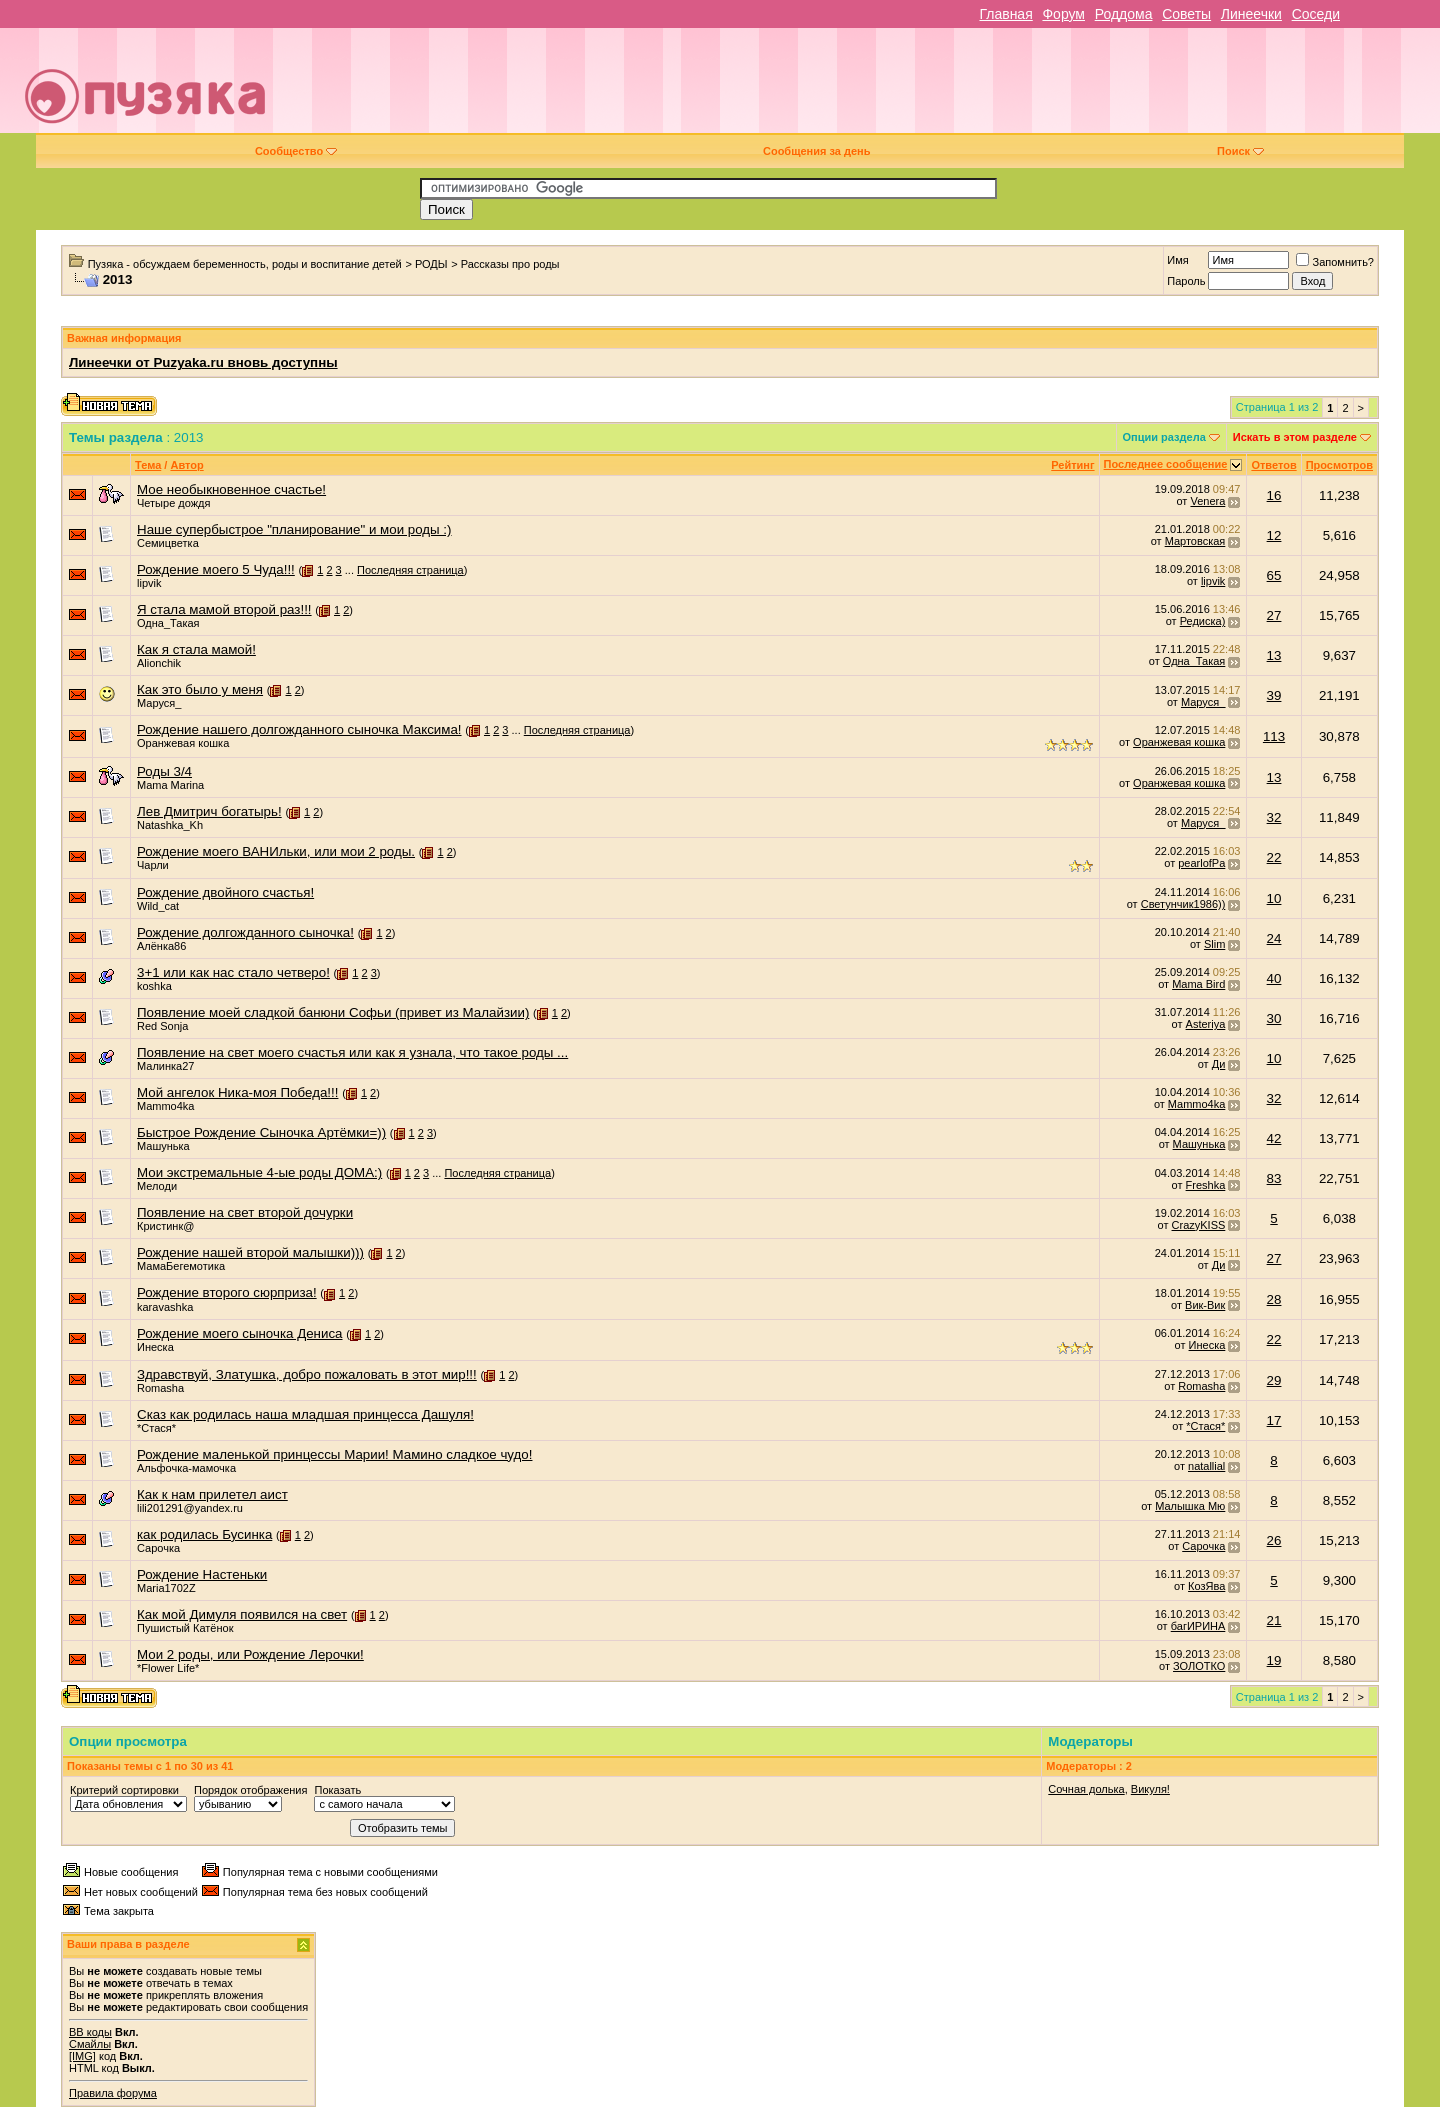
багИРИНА (1198, 1626)
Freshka (1206, 1185)
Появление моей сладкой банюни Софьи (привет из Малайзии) (333, 1012)
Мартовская (1195, 541)
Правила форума (113, 2093)
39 (1274, 695)
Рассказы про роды (510, 264)
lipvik (149, 583)
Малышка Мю (1190, 1506)
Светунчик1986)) (1183, 904)
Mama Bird (1198, 984)
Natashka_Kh (170, 825)
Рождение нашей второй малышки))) (250, 1252)
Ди (1219, 1064)
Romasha (160, 1388)
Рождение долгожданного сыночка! (245, 932)
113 (1274, 736)
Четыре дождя (173, 503)
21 (1274, 1620)
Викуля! (1150, 1789)
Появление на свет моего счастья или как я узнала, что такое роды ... (352, 1052)
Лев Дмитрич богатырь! (209, 811)
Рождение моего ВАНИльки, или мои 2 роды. (276, 851)
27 (1274, 615)
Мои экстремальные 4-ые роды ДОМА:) (259, 1172)
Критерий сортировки (124, 1790)
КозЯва (1206, 1586)
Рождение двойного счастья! (225, 892)
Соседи (1316, 14)
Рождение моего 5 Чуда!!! (216, 569)
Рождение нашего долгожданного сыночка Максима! (299, 729)
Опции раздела (1164, 437)
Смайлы (90, 2044)
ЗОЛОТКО (1199, 1666)
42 (1274, 1138)
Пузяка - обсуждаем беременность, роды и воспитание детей (245, 264)
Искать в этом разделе (1295, 437)
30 (1274, 1018)
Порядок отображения (250, 1790)
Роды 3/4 (164, 771)
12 (1274, 535)
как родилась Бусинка (204, 1534)
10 (1274, 898)
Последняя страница (410, 570)
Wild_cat (158, 906)
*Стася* (156, 1428)
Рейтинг (1072, 465)
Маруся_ (159, 703)
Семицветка (168, 543)
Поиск (1240, 151)
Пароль (1186, 281)
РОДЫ (431, 264)
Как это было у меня (200, 689)
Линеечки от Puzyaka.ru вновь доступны (203, 362)
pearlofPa (1201, 863)
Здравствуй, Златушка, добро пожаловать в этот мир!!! (307, 1374)
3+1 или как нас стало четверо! (233, 972)
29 (1274, 1380)
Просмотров (1339, 465)
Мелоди (157, 1186)
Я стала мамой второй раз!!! (224, 609)
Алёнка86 (161, 946)
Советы (1186, 14)
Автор (186, 465)
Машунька (163, 1146)
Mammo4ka (165, 1106)
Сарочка (158, 1548)
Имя (1177, 260)
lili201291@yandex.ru (190, 1508)
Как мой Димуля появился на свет (242, 1614)
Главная (1005, 14)
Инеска (155, 1347)
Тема (148, 465)
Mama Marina (170, 785)
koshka (154, 986)
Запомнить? (1335, 262)
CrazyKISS (1199, 1225)
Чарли (153, 865)
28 (1274, 1299)
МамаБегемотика (181, 1266)
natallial (1206, 1466)
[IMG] (82, 2056)
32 (1274, 817)
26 (1274, 1540)
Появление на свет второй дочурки (245, 1212)
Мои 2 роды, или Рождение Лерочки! (250, 1654)
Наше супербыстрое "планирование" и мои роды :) (294, 529)
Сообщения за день (816, 151)
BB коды (90, 2032)
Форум (1063, 14)
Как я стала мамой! (196, 649)
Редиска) (1203, 621)
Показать (337, 1790)
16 (1274, 495)
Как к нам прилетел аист (212, 1494)
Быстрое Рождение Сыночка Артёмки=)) (261, 1132)
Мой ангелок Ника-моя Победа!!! (237, 1092)
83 (1274, 1178)
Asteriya (1206, 1024)
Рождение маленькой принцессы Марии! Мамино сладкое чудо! (334, 1454)
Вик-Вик (1205, 1305)
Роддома (1124, 14)
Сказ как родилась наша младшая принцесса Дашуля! (305, 1414)
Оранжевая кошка (183, 743)
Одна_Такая (168, 623)
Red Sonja (162, 1026)
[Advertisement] (861, 88)
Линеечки (1251, 14)
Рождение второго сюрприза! (227, 1292)
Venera (1207, 501)
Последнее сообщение (1166, 464)
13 (1274, 655)
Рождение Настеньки (202, 1574)
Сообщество (296, 151)
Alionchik (159, 663)
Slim (1214, 944)
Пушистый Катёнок (185, 1628)
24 (1274, 938)
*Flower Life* (168, 1668)
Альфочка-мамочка (186, 1468)
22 (1274, 857)
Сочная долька (1086, 1789)
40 (1274, 978)
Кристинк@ (165, 1226)
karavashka (165, 1307)
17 (1274, 1420)
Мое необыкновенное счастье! (231, 489)
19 (1274, 1660)
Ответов (1273, 465)
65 (1274, 575)
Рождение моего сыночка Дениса (240, 1333)
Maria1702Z (166, 1588)
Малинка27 (165, 1066)
